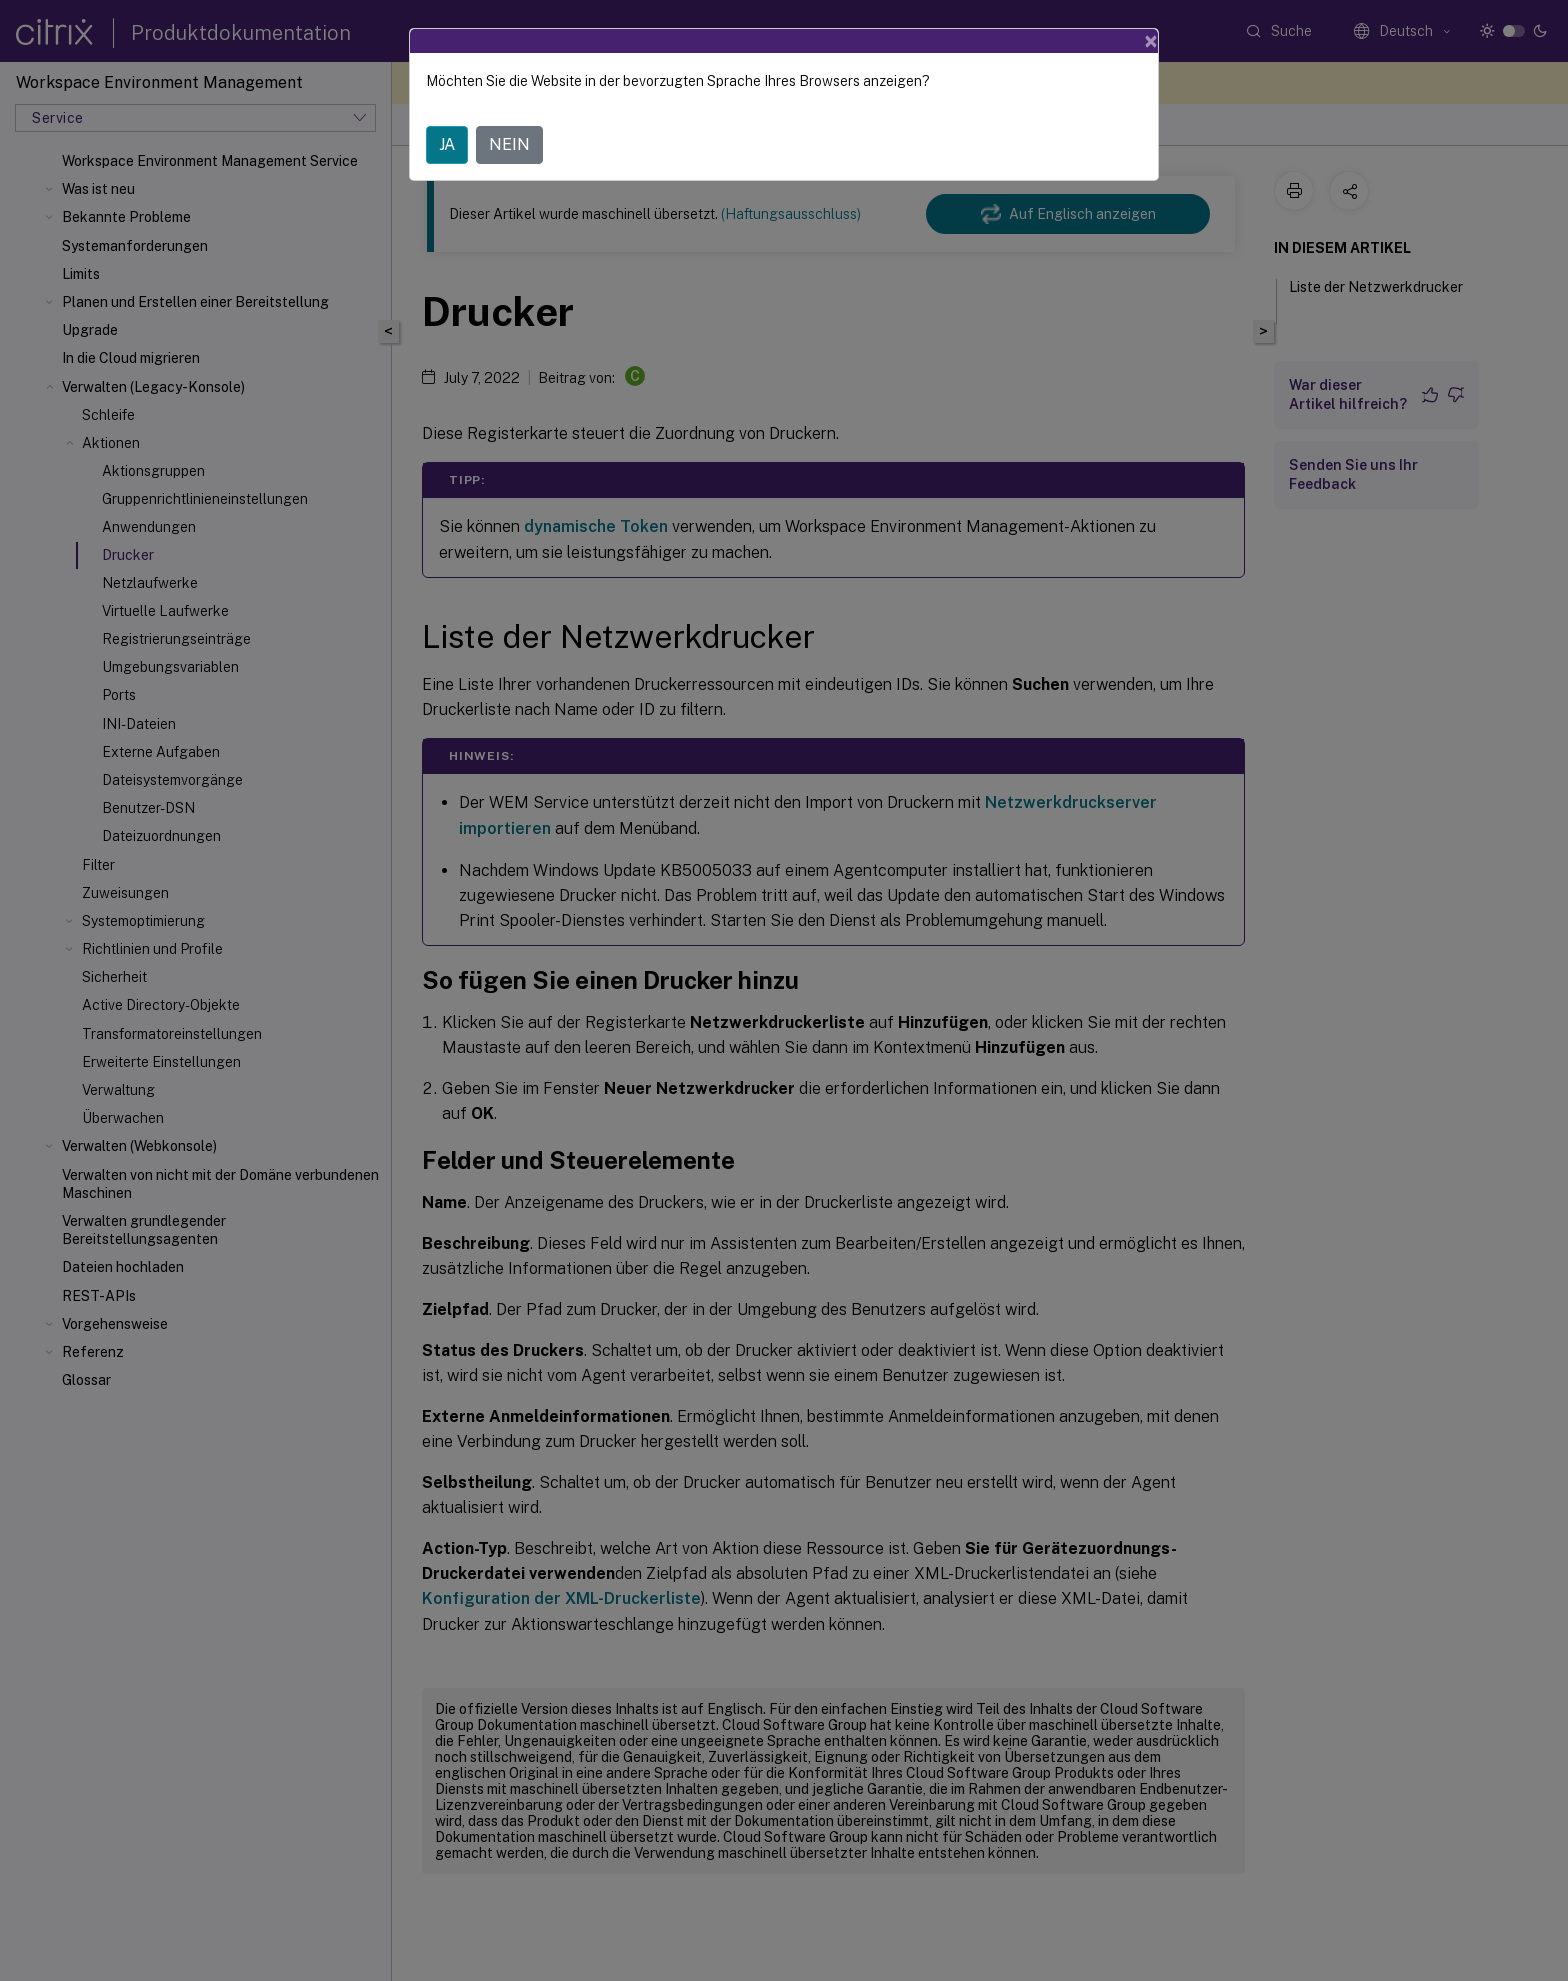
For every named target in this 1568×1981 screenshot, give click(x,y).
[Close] (1151, 41)
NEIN (509, 144)
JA (447, 144)
